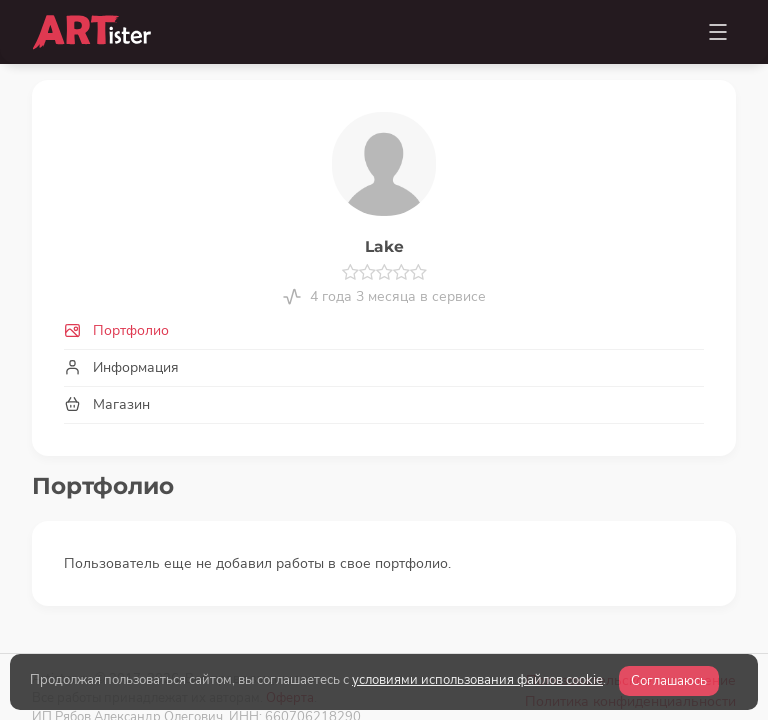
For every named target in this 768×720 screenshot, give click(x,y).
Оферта (290, 635)
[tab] (384, 330)
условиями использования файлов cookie (477, 680)
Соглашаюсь (669, 681)
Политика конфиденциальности (630, 639)
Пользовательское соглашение (631, 618)
